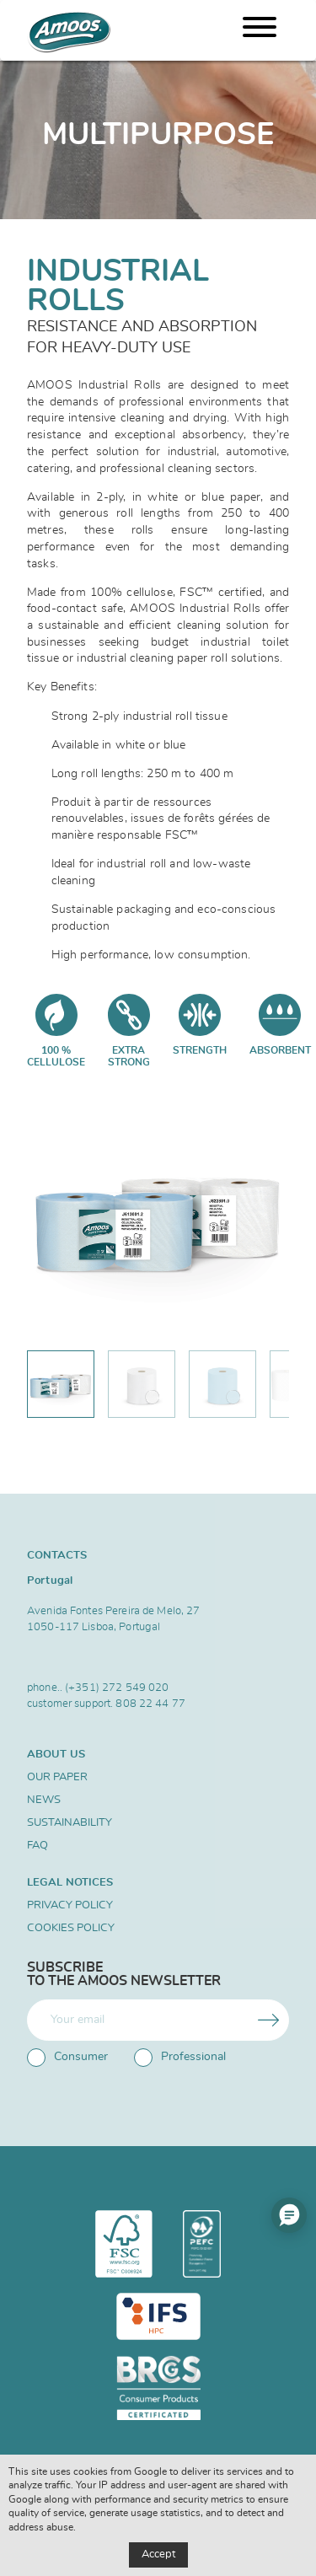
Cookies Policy (71, 1928)
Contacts (57, 1555)
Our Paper (57, 1777)
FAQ (37, 1845)
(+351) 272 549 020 (117, 1687)
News (44, 1800)
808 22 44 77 (150, 1703)
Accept (158, 2554)
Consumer (67, 2057)
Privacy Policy (70, 1905)
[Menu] (259, 30)
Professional (180, 2057)
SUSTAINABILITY (69, 1822)
